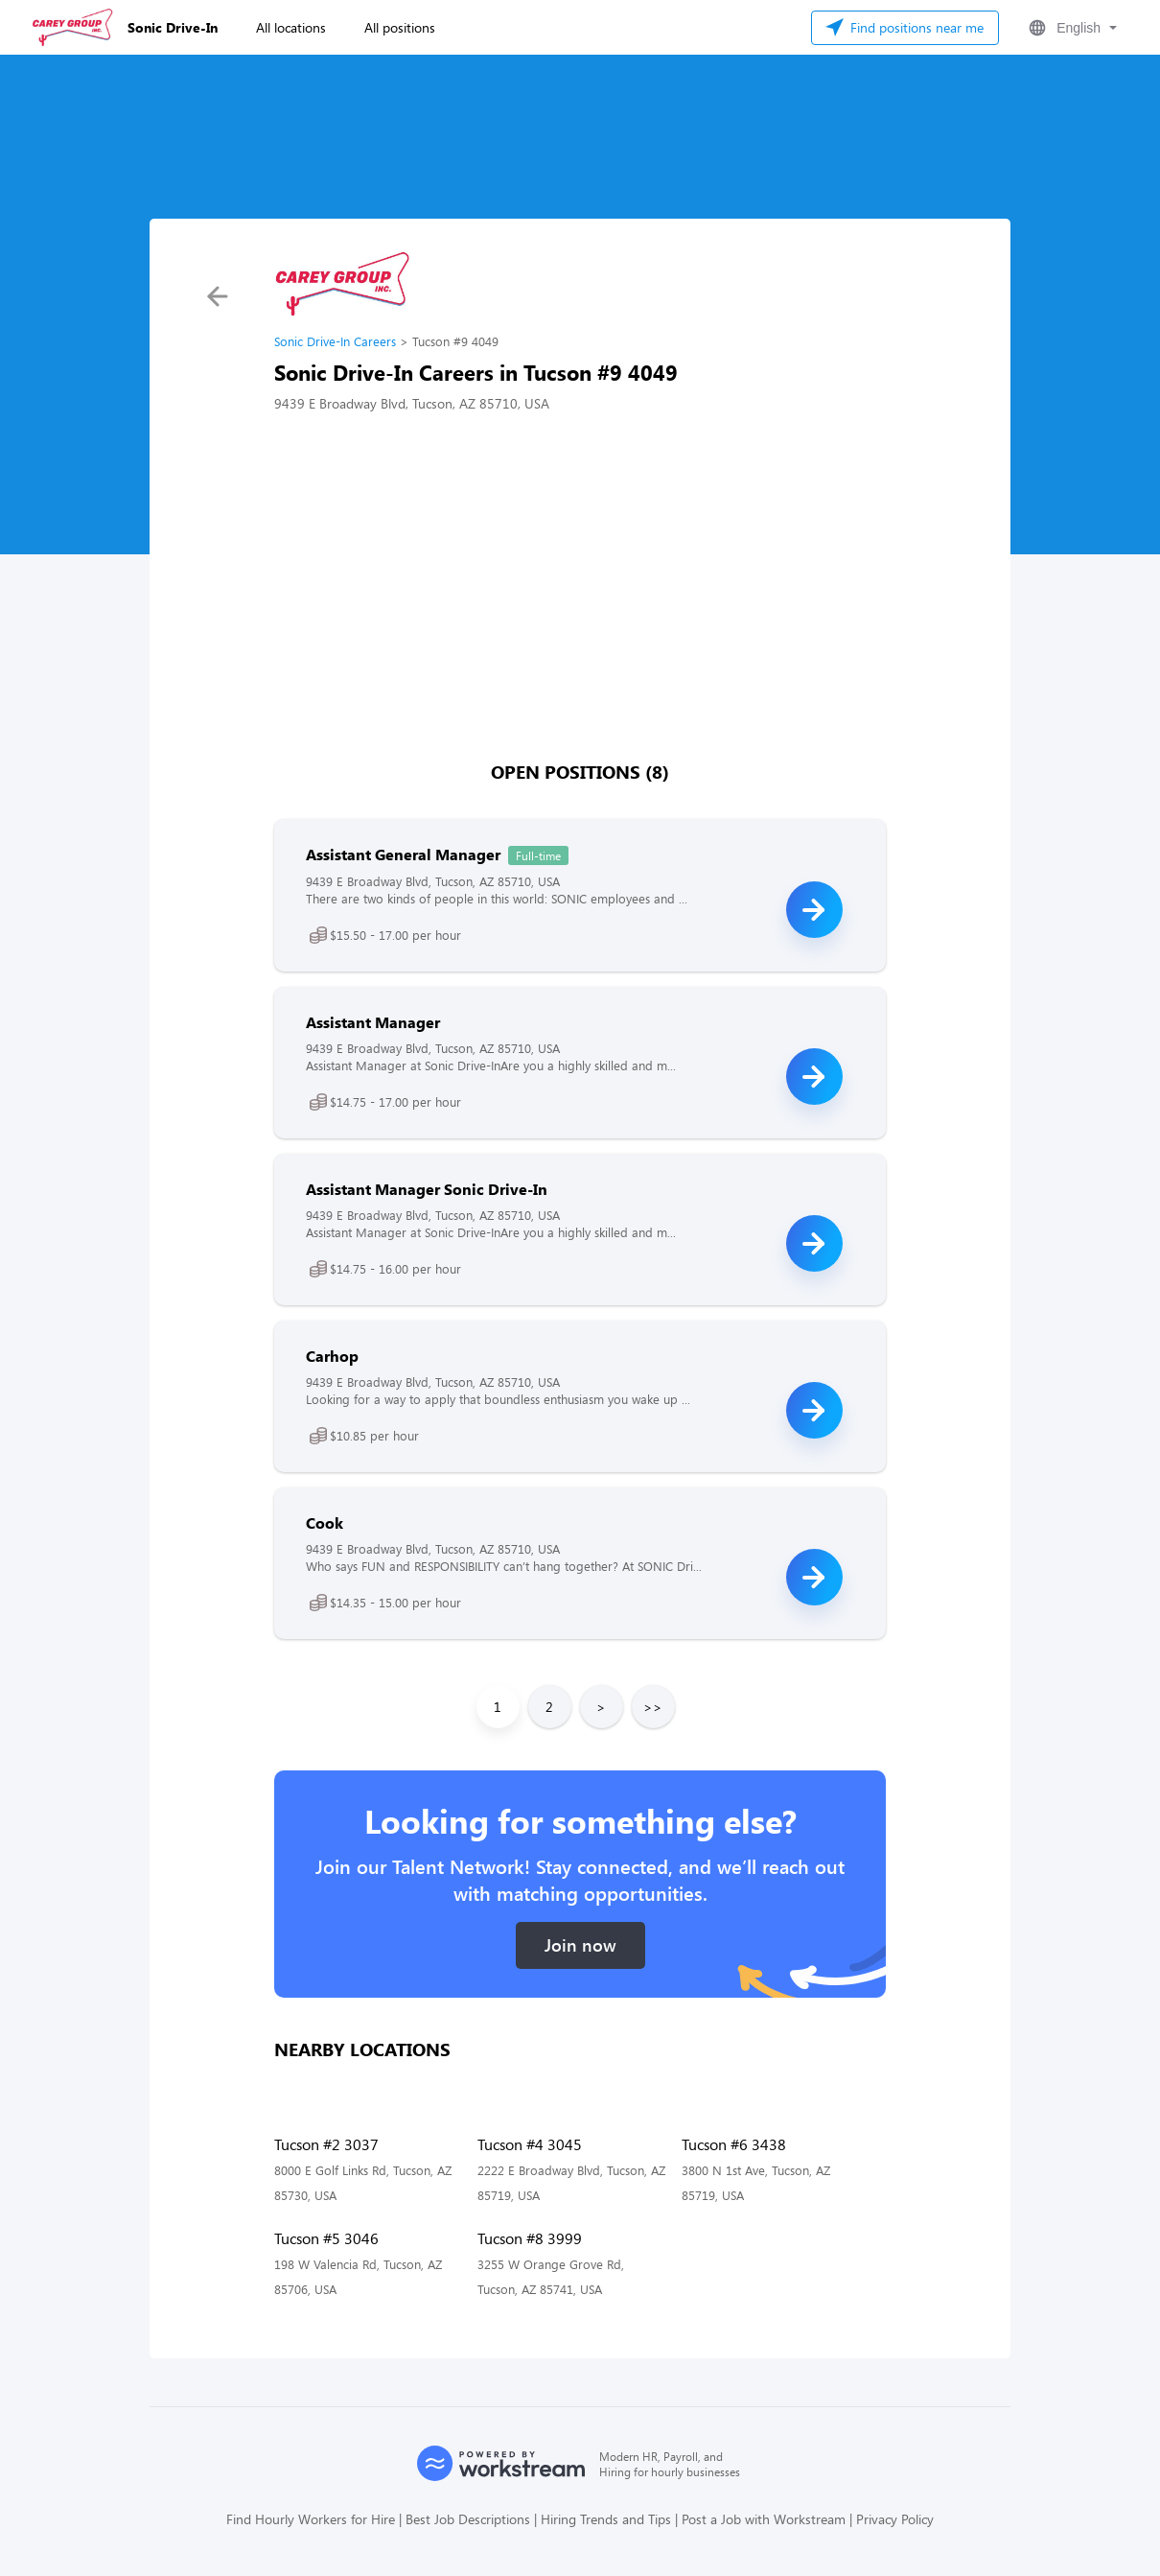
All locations (291, 27)
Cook (324, 1522)
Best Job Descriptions (468, 2519)
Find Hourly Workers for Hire (310, 2519)
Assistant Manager (373, 1022)
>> (652, 1707)
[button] (1070, 27)
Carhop (332, 1356)
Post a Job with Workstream (764, 2519)
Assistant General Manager (403, 854)
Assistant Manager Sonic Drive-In (426, 1189)
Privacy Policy (895, 2519)
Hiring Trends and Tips (606, 2519)
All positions (399, 27)
